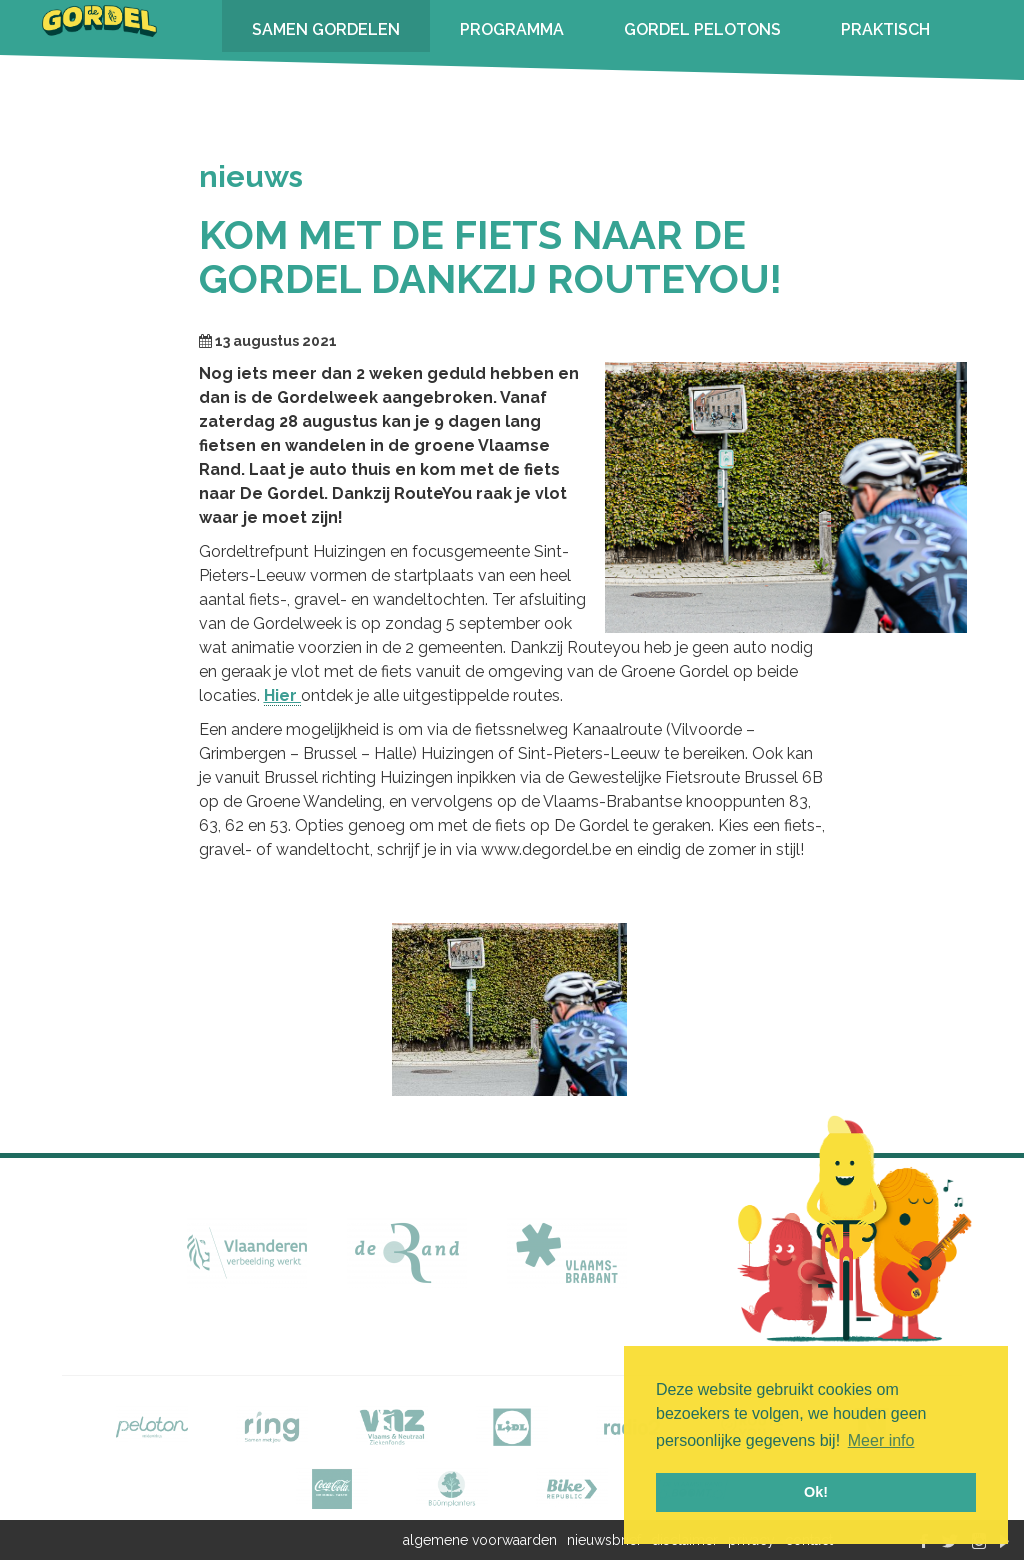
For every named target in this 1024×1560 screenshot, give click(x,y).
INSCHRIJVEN (304, 81)
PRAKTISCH (885, 29)
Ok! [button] (816, 1492)
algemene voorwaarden (480, 1540)
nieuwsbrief (604, 1540)
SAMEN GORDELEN (326, 29)
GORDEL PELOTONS (702, 29)
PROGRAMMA (512, 29)
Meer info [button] (881, 1440)
